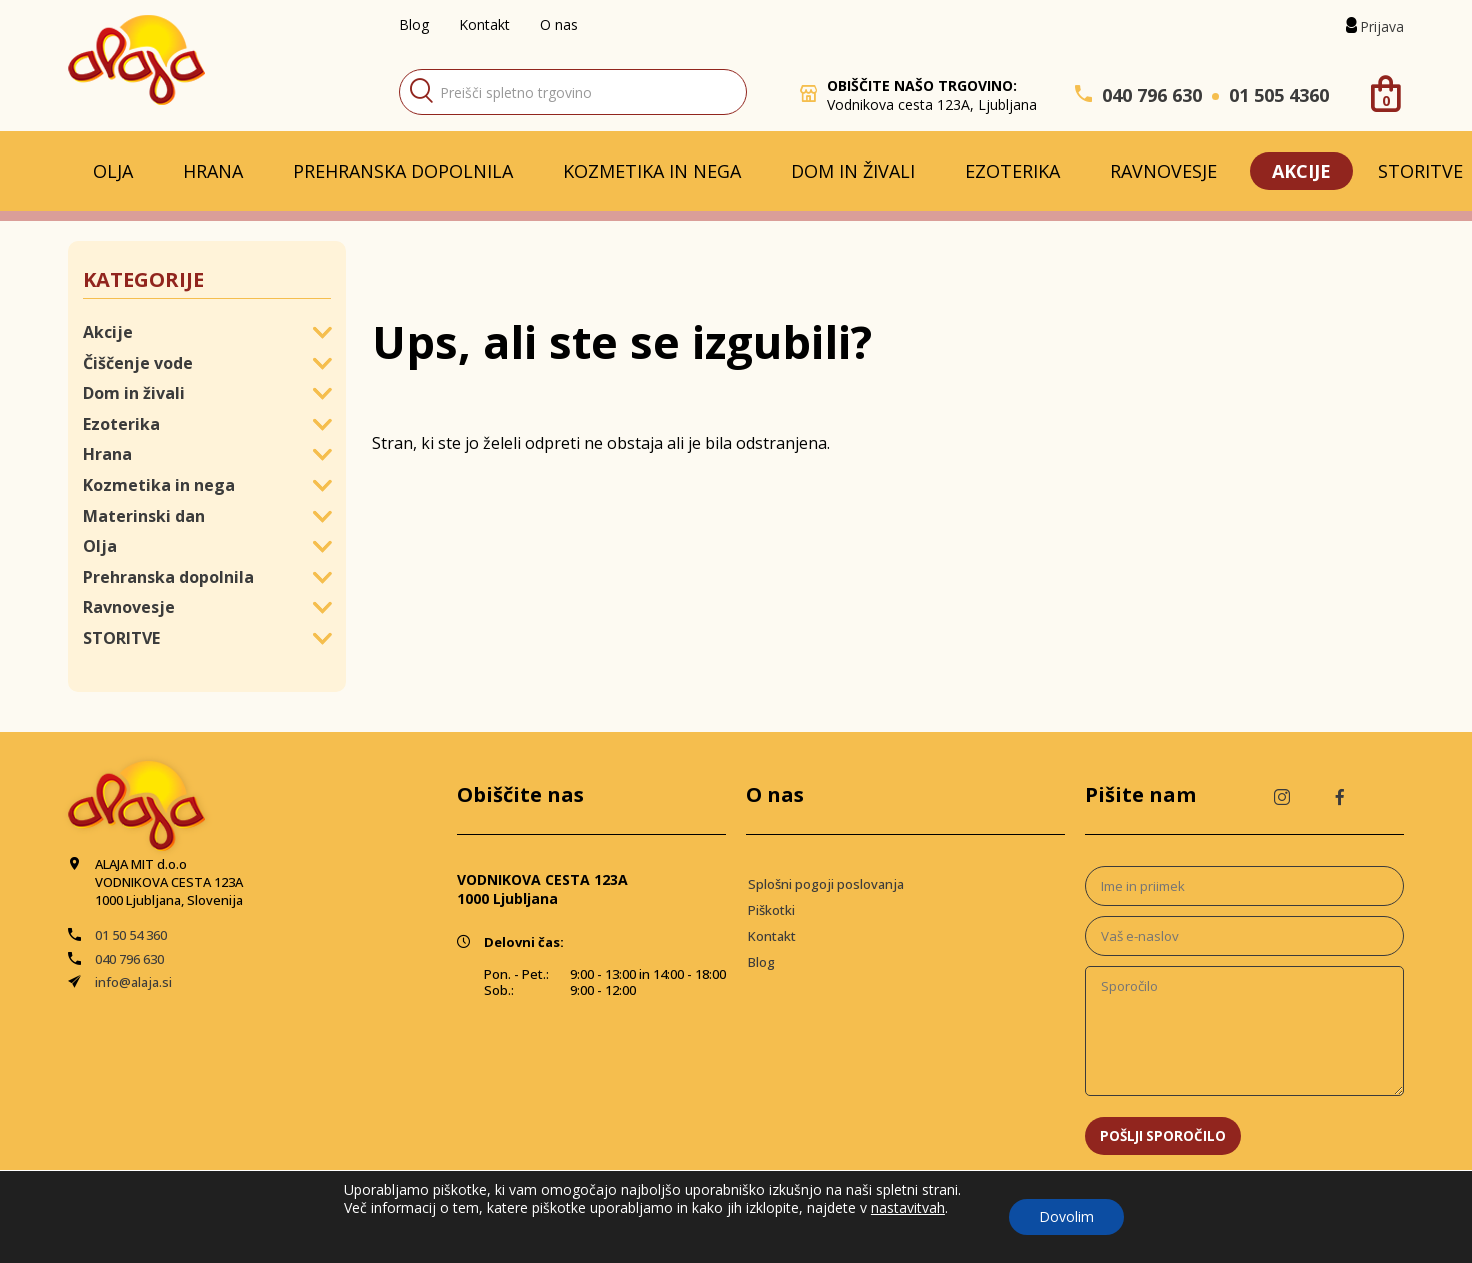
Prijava (1382, 26)
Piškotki (771, 910)
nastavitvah (908, 1208)
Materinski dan (144, 516)
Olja (113, 171)
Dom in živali (853, 171)
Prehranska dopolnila (403, 171)
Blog (414, 24)
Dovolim (1066, 1216)
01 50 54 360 (131, 935)
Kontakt (484, 24)
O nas (559, 24)
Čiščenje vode (138, 363)
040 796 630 (1152, 95)
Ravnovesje (1163, 171)
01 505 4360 (1279, 95)
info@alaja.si (133, 982)
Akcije (1301, 171)
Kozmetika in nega (652, 171)
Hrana (213, 171)
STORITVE (121, 638)
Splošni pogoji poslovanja (826, 884)
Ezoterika (1012, 171)
